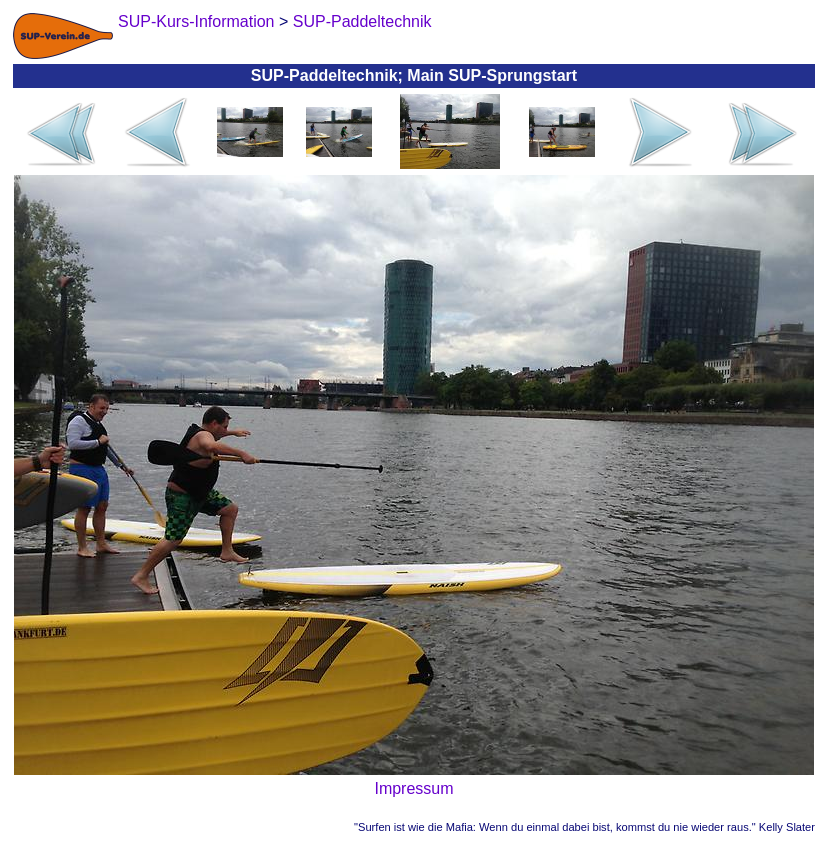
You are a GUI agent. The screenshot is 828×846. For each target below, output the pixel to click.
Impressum (413, 788)
